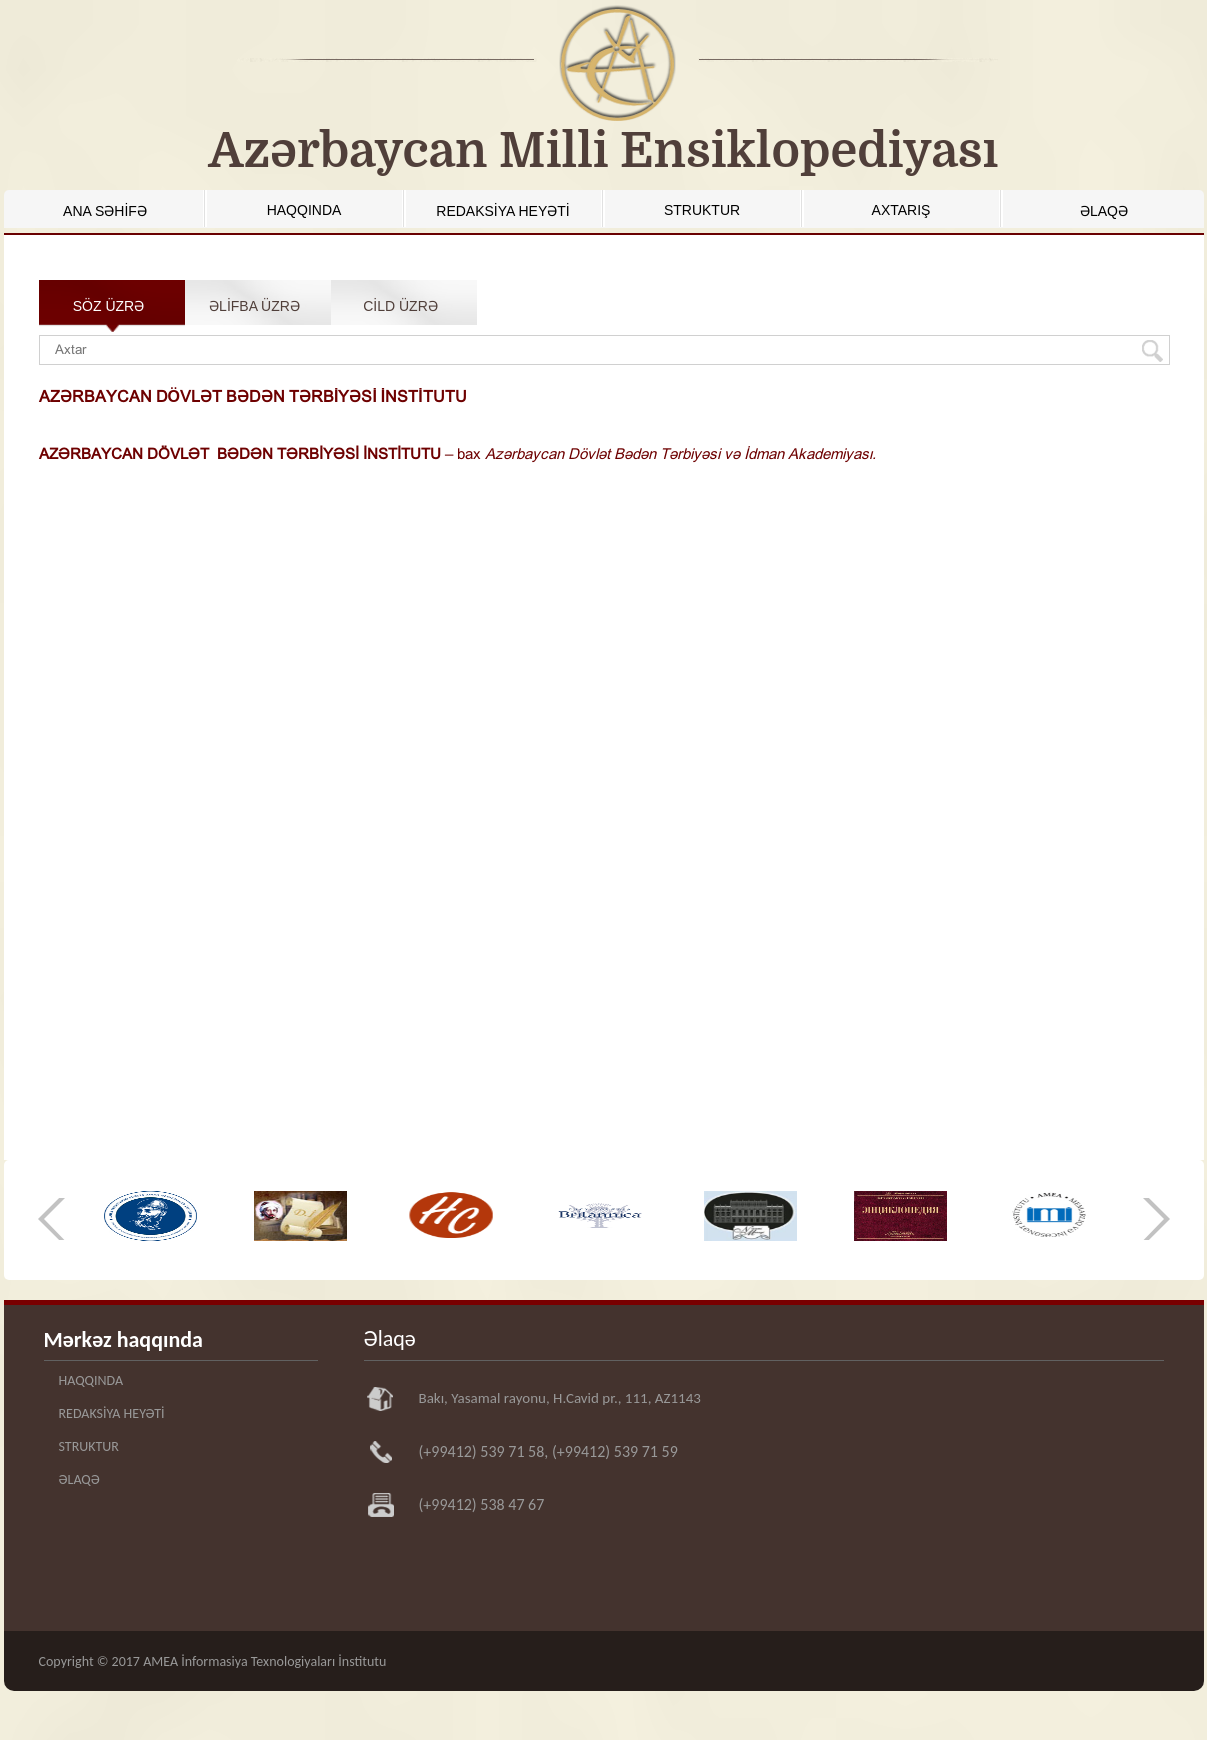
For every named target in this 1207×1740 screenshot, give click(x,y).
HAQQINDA (304, 210)
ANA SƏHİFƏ (105, 211)
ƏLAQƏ (1104, 211)
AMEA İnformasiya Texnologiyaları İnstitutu (264, 1661)
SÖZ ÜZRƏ (108, 306)
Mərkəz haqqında (123, 1339)
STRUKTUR (702, 210)
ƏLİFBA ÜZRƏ (254, 306)
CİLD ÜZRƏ (400, 306)
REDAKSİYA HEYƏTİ (502, 211)
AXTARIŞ (901, 210)
